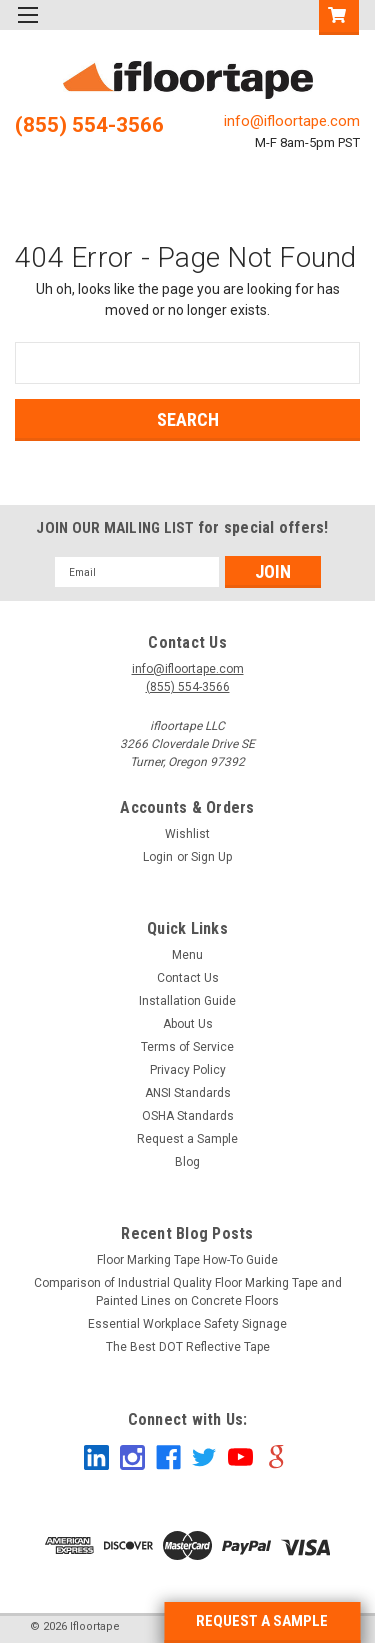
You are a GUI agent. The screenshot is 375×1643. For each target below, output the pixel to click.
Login (158, 857)
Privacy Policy (188, 1070)
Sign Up (211, 857)
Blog (187, 1162)
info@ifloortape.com (292, 121)
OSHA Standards (188, 1116)
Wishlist (187, 834)
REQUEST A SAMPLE (262, 1621)
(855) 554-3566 (89, 125)
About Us (188, 1024)
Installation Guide (187, 1001)
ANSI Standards (188, 1093)
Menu (187, 955)
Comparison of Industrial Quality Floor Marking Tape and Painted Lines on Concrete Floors (188, 1292)
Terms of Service (187, 1047)
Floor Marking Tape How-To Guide (187, 1260)
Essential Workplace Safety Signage (187, 1324)
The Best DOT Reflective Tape (188, 1347)
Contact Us (188, 978)
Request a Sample (187, 1139)
